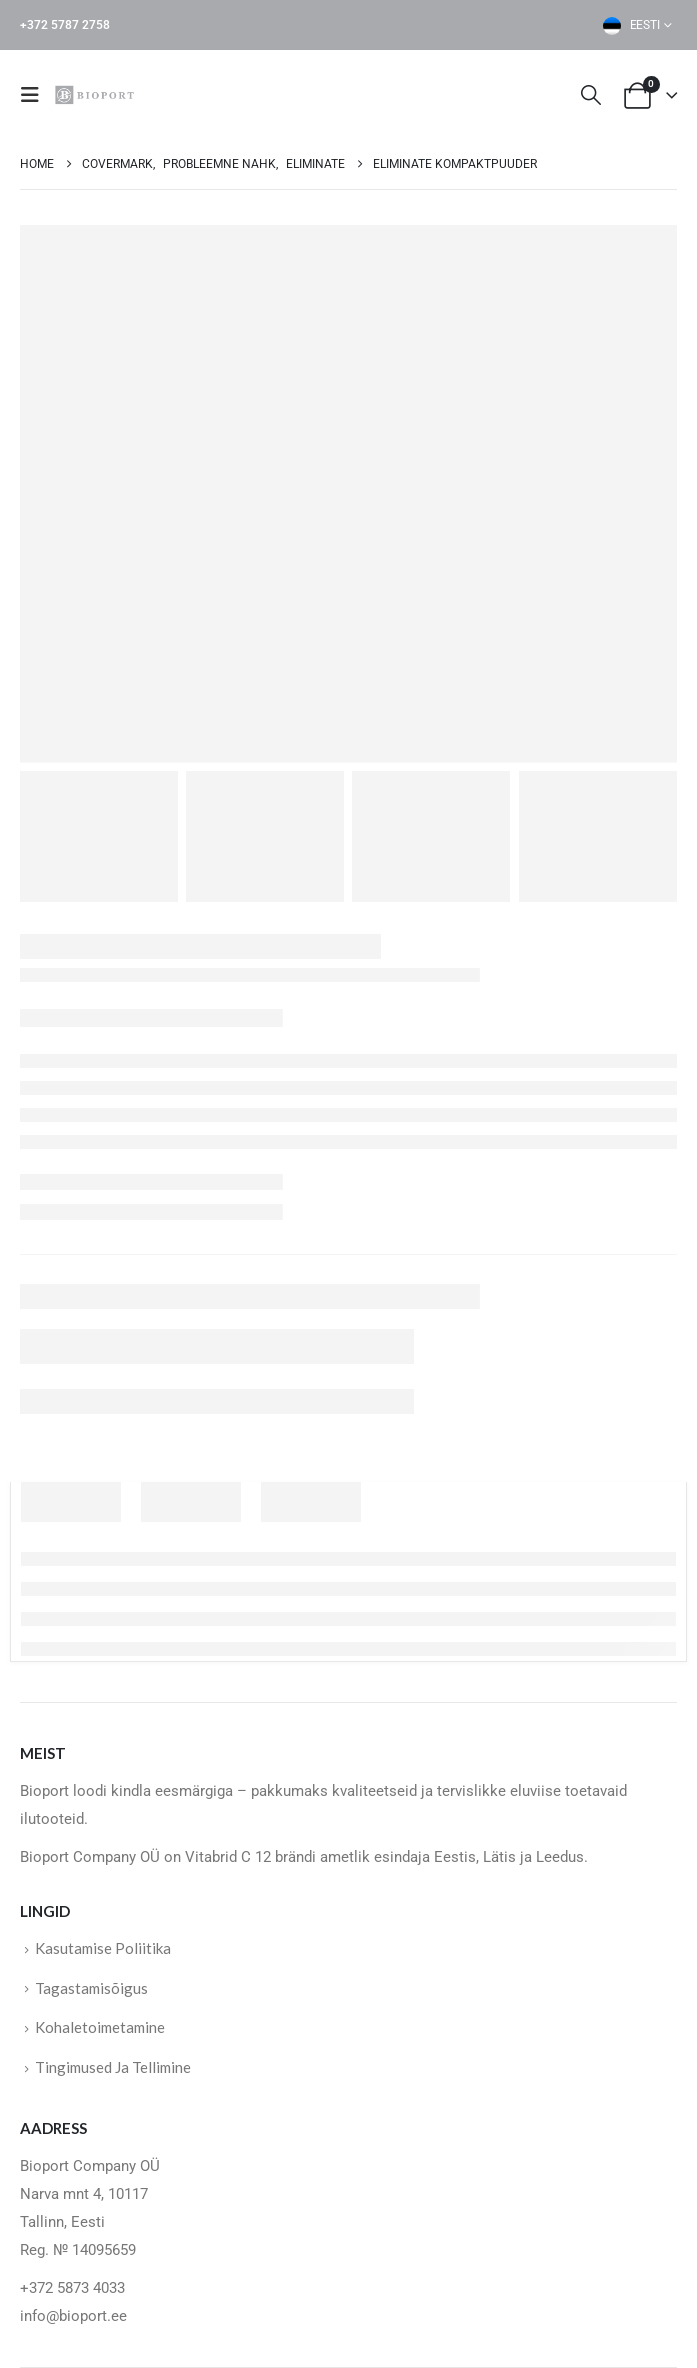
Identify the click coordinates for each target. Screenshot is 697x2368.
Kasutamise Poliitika (103, 1948)
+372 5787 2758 (65, 25)
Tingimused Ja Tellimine (113, 2067)
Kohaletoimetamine (100, 2027)
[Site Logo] (97, 94)
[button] (36, 95)
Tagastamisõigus (91, 1988)
